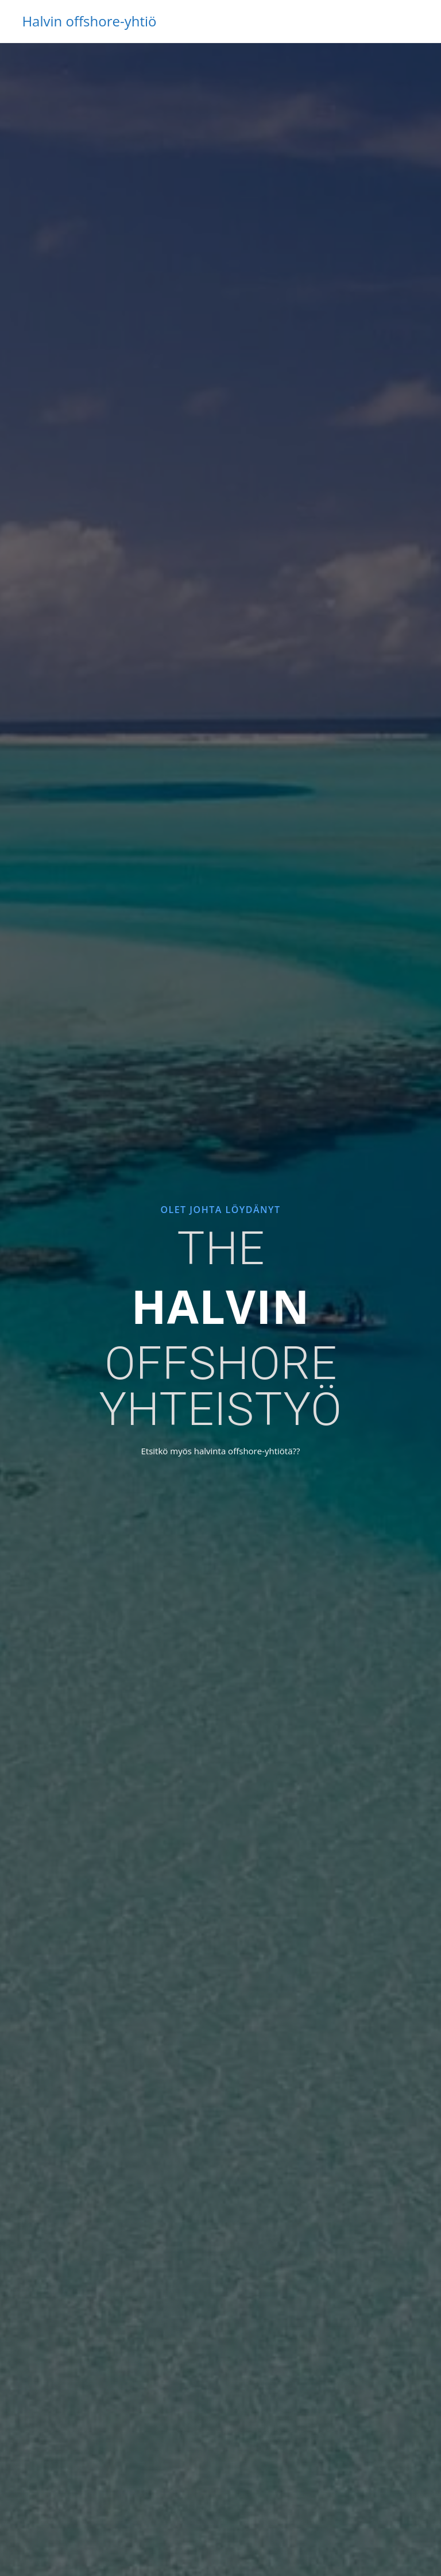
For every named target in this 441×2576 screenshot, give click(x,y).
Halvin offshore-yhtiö (89, 20)
